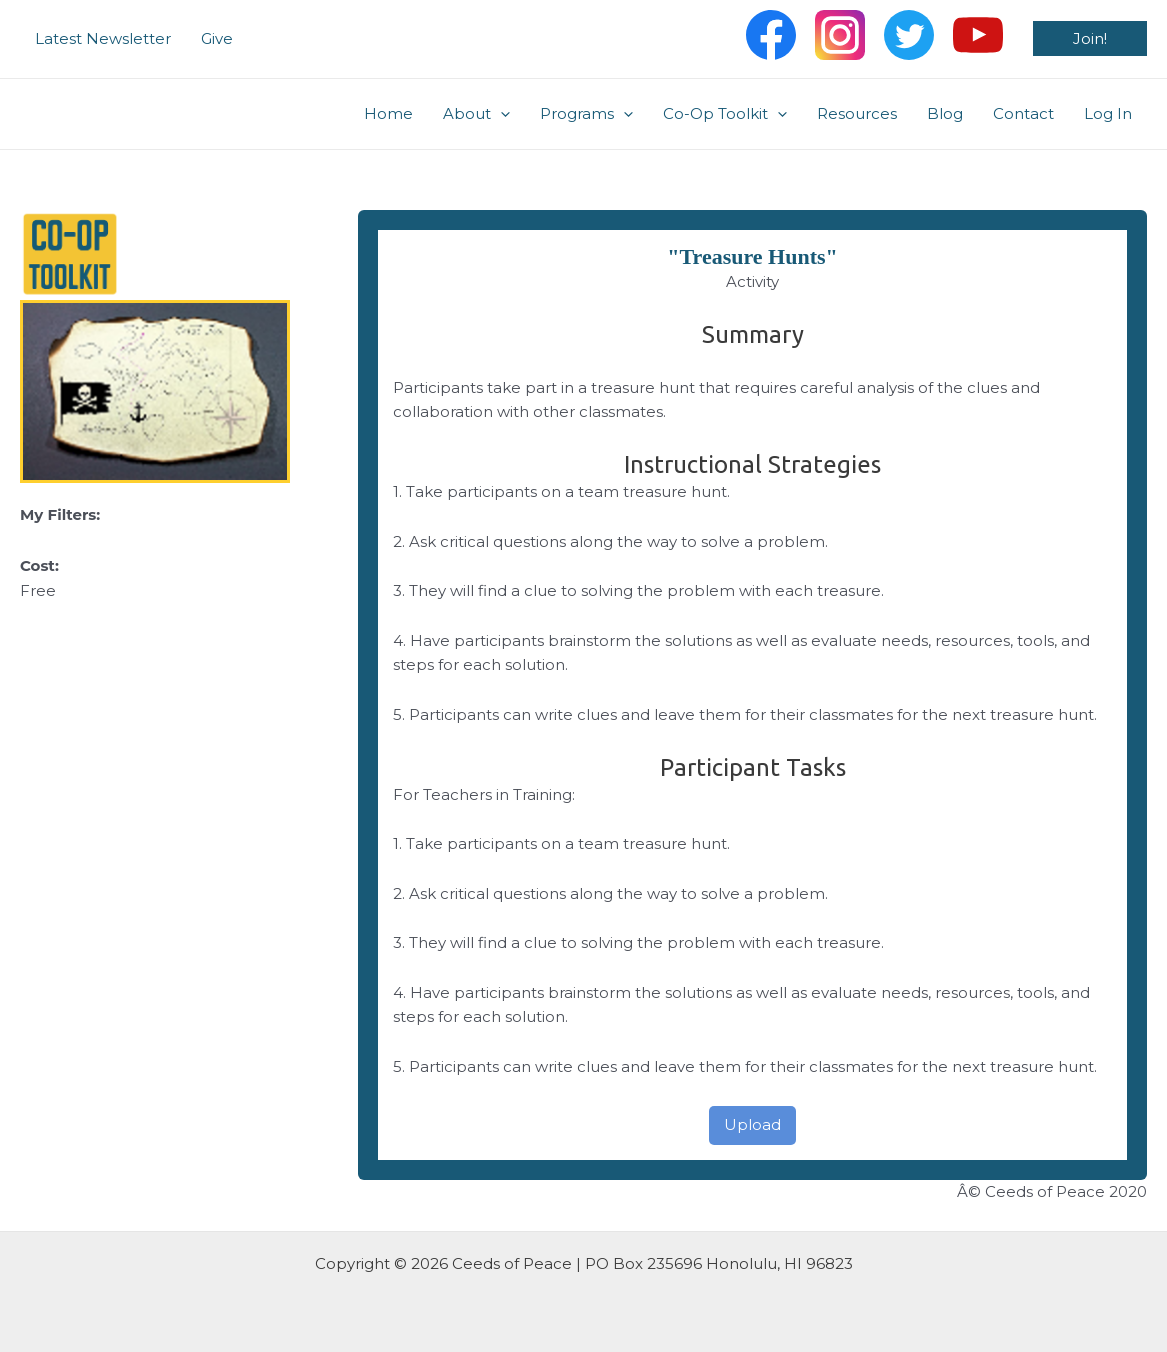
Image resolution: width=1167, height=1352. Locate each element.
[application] (500, 114)
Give (217, 38)
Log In (1108, 113)
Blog (945, 113)
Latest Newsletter (103, 38)
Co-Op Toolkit (725, 114)
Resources (857, 113)
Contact (1023, 113)
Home (388, 113)
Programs (586, 114)
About (476, 114)
